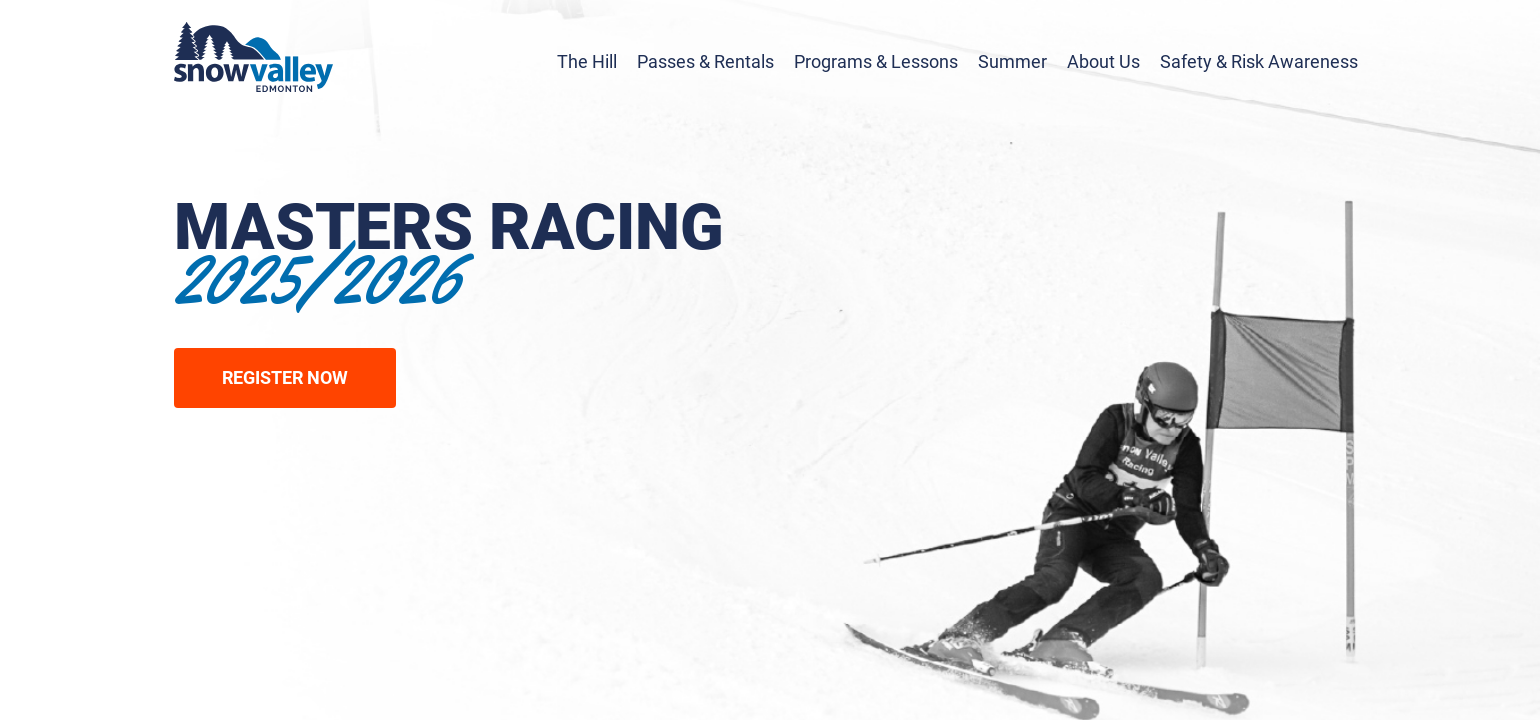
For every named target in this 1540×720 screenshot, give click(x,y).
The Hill (587, 61)
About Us (1103, 61)
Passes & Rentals (705, 61)
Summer (1012, 61)
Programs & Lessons (876, 61)
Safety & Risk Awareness (1259, 61)
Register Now (285, 377)
